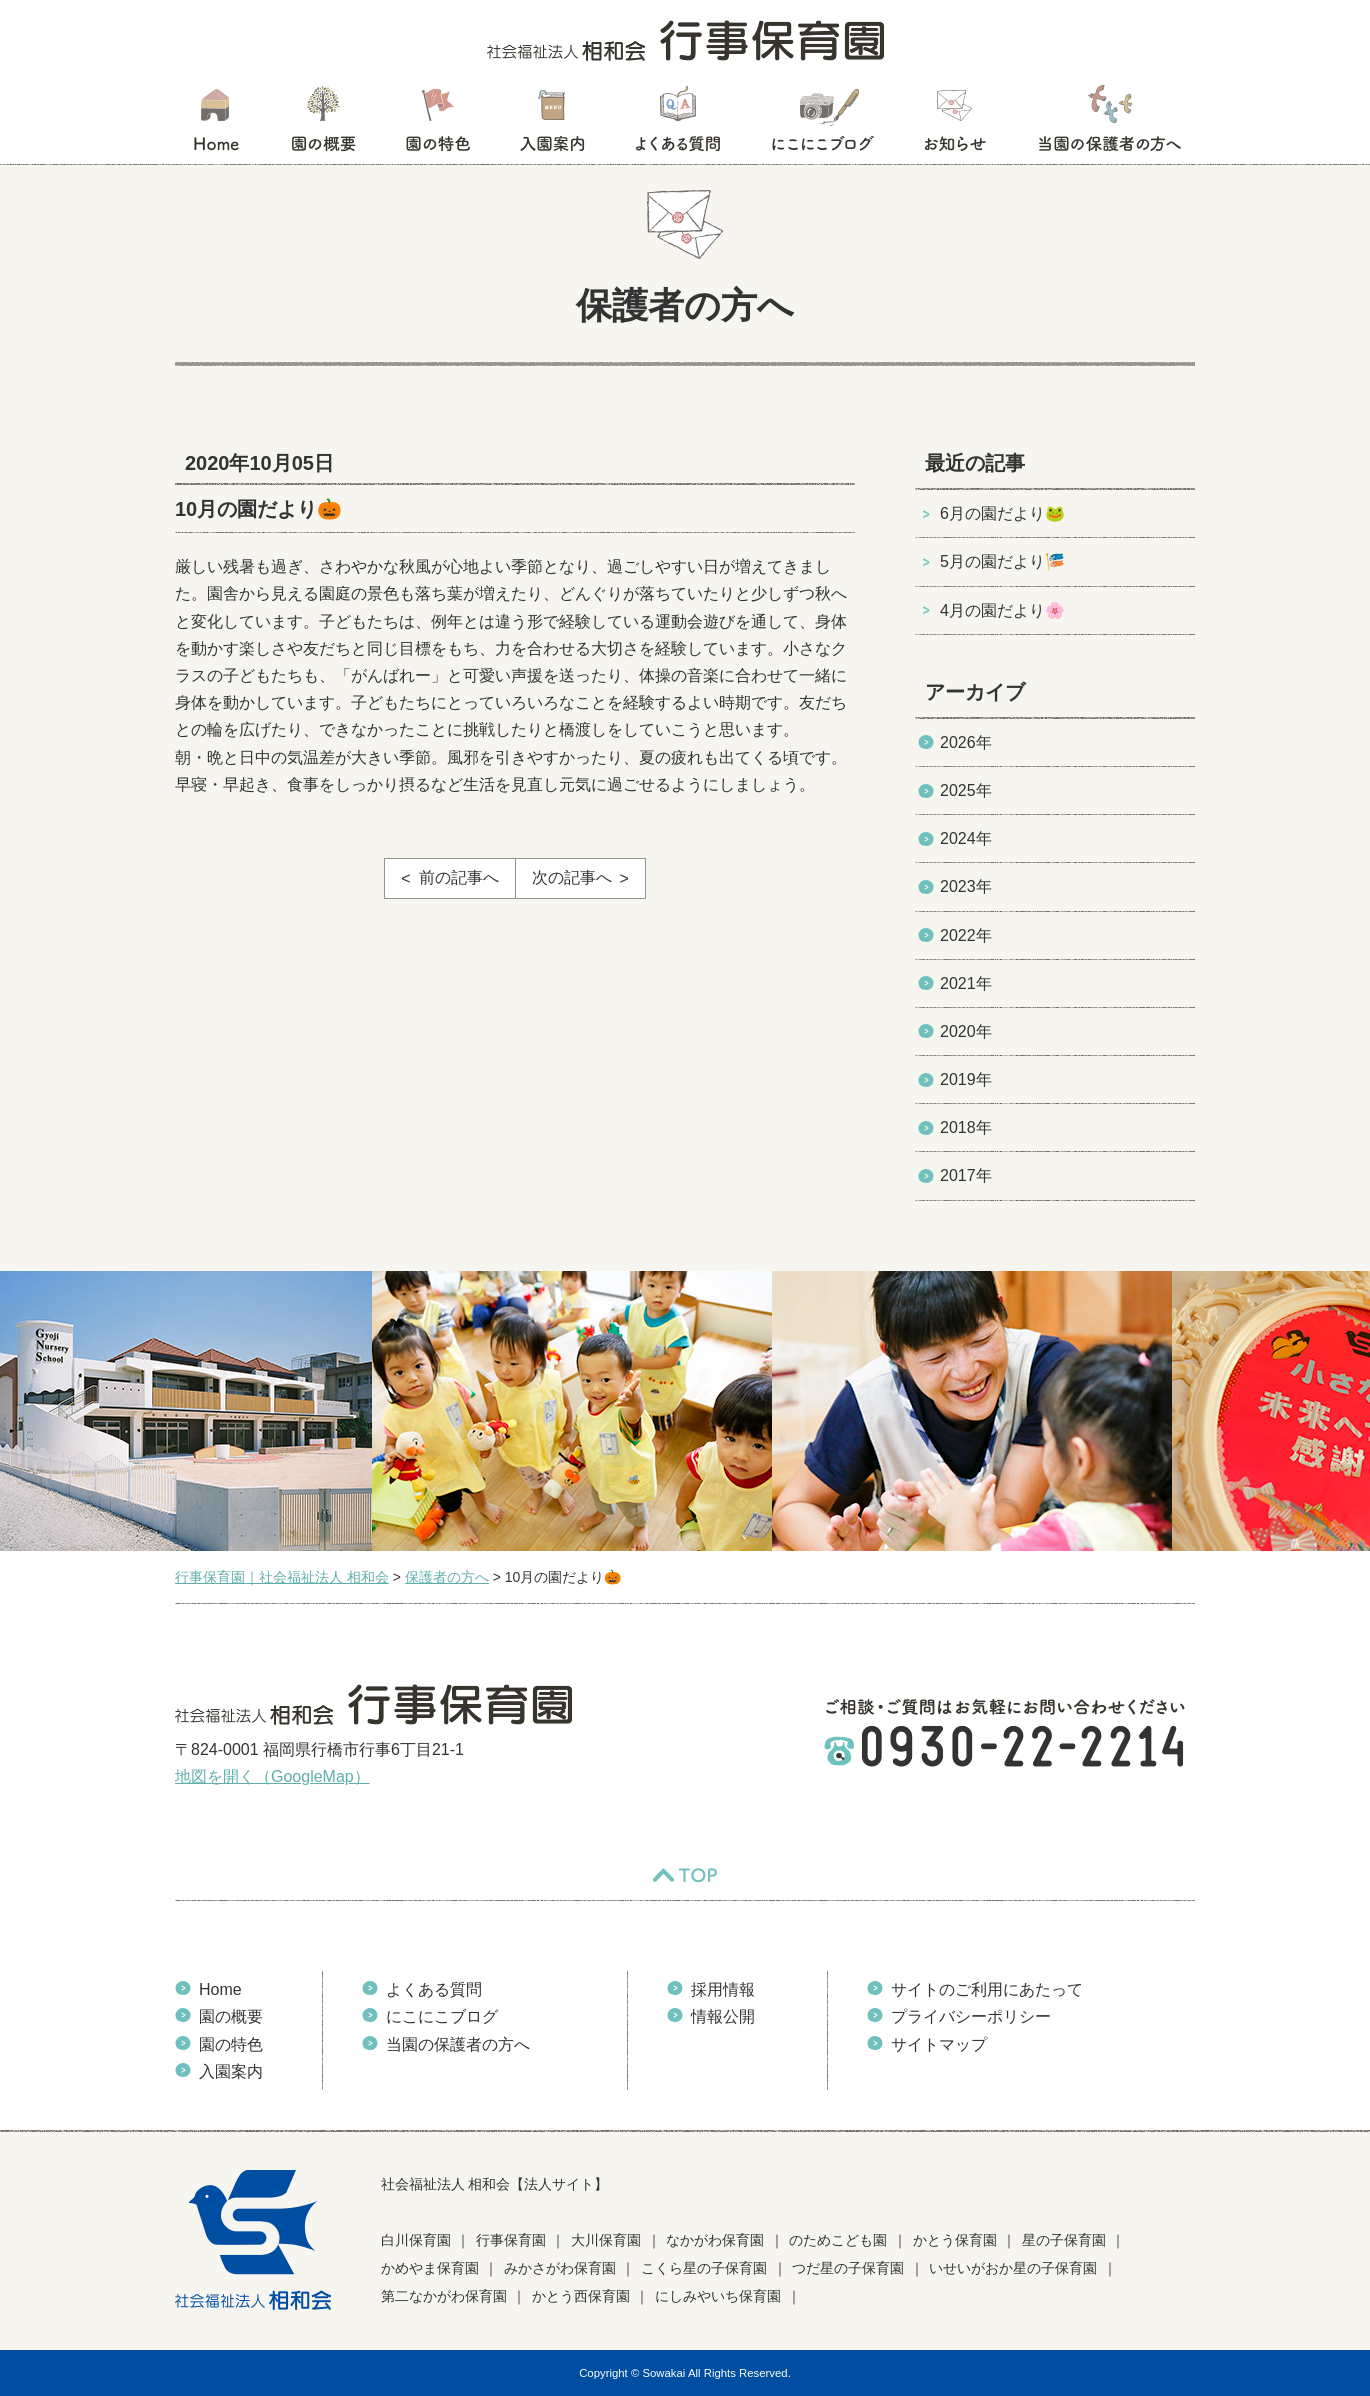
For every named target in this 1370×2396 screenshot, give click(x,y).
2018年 (966, 1127)
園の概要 (323, 125)
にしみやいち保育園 (718, 2296)
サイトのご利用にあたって (987, 1989)
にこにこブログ (822, 125)
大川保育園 (606, 2240)
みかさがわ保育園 (560, 2268)
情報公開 (723, 2016)
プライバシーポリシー (971, 2016)
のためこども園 (838, 2240)
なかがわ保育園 (715, 2240)
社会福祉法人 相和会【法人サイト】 (495, 2184)
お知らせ (954, 125)
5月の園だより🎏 (1002, 561)
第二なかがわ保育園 (444, 2296)
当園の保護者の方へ (1108, 125)
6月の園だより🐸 (1002, 513)
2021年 (966, 983)
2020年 (966, 1031)
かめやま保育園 (430, 2268)
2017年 (966, 1175)
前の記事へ (459, 877)
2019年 (966, 1079)
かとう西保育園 (581, 2296)
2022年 (966, 935)
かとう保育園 (955, 2240)
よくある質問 (678, 125)
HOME (215, 125)
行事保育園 (511, 2240)
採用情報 (723, 1989)
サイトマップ (939, 2044)
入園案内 (552, 125)
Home (220, 1989)
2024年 (966, 838)
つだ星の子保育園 (848, 2268)
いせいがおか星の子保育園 (1013, 2268)
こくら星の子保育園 (704, 2268)
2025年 (966, 790)
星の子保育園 (1064, 2240)
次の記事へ (572, 877)
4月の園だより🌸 (1002, 610)
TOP (685, 1875)
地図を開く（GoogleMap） (272, 1776)
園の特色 (438, 125)
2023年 (966, 886)
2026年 (966, 742)
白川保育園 (416, 2240)
